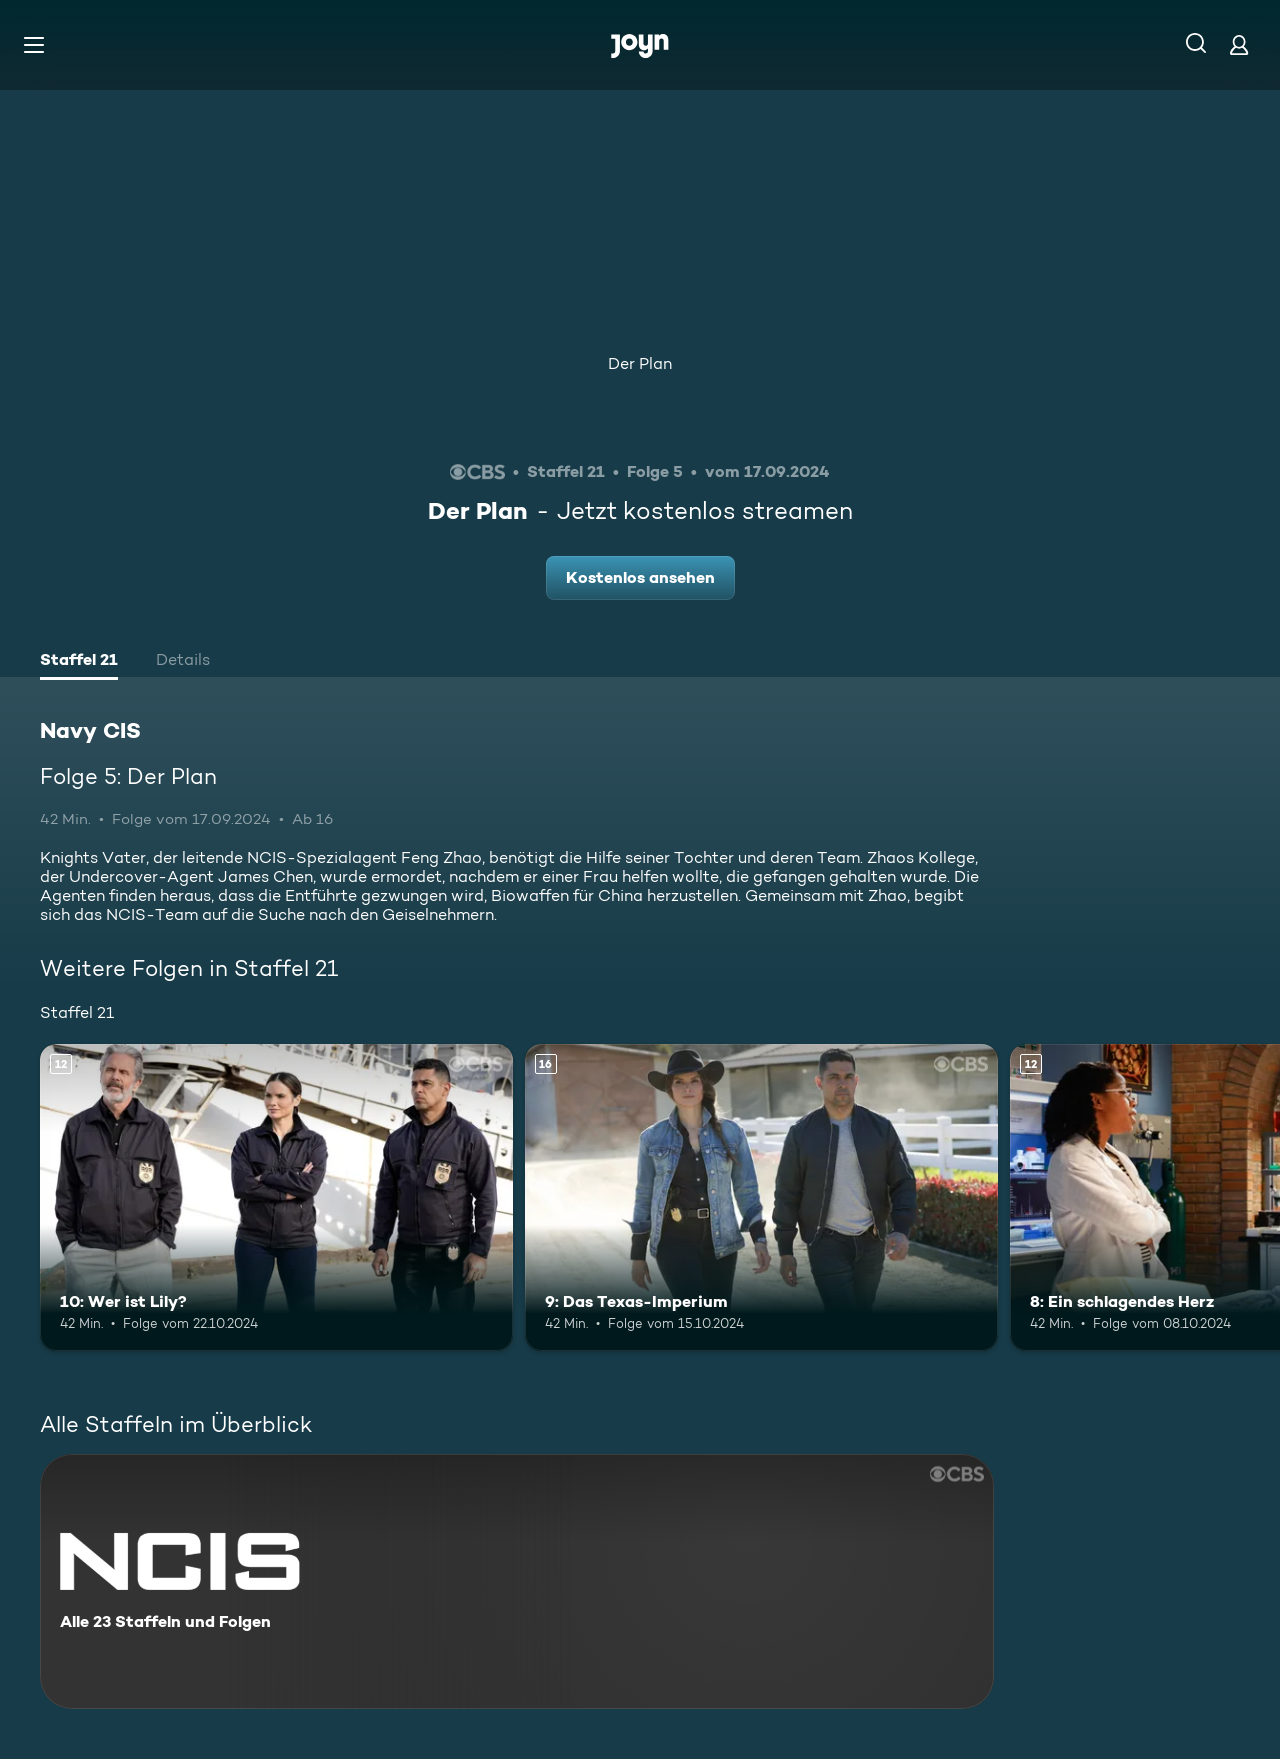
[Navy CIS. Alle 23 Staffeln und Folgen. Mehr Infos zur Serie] (517, 1581)
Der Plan (640, 363)
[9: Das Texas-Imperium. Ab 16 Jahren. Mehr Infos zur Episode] (761, 1197)
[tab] (79, 662)
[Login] (1239, 44)
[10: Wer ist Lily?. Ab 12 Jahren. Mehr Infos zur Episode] (276, 1197)
